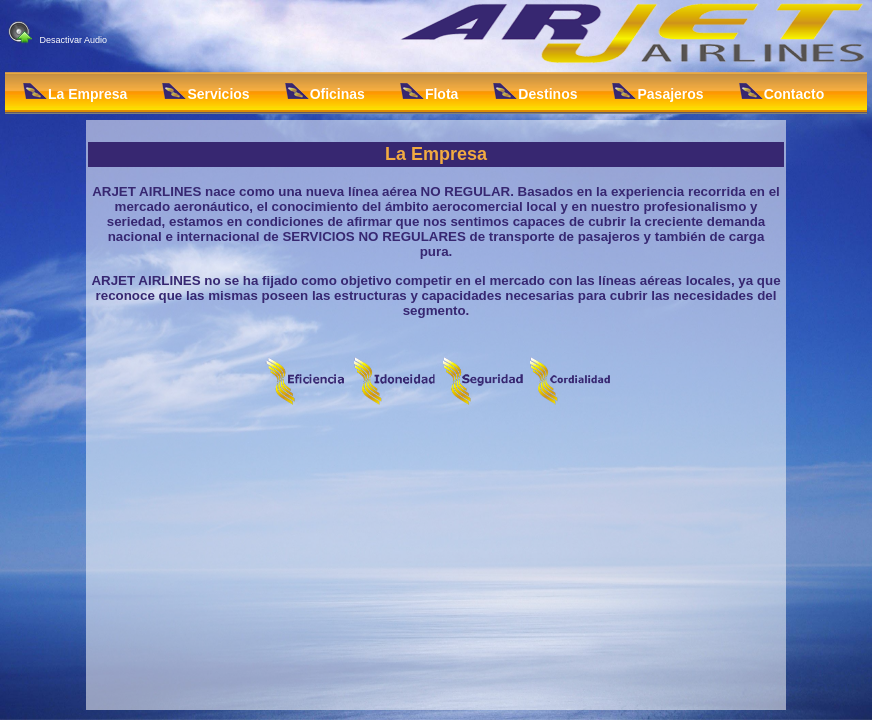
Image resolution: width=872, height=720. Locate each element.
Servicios (205, 92)
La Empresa (75, 92)
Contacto (782, 92)
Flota (429, 92)
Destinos (535, 92)
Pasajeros (657, 92)
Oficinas (325, 92)
